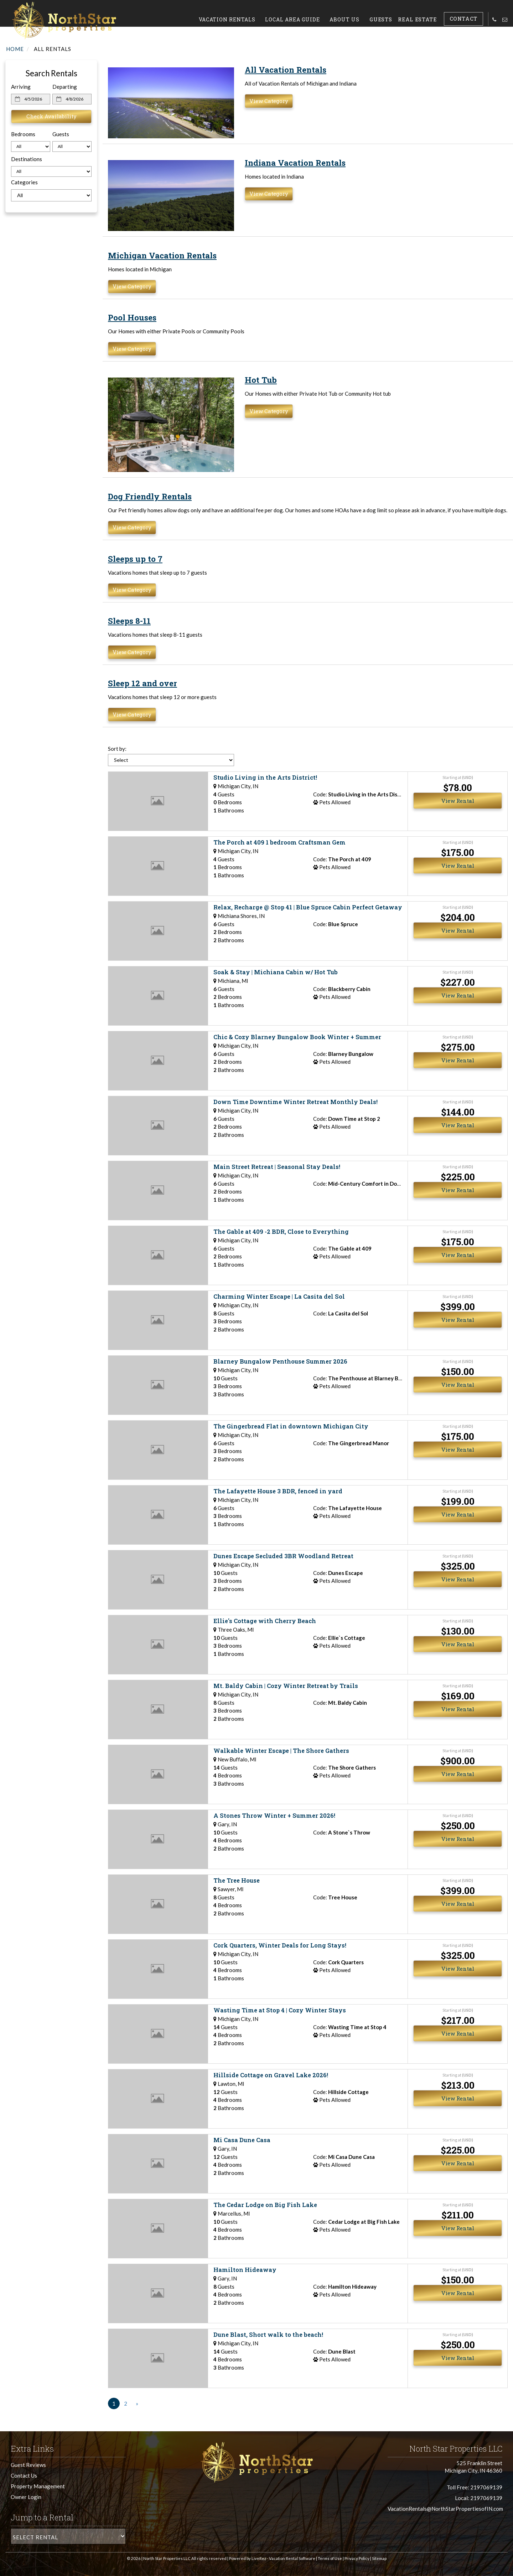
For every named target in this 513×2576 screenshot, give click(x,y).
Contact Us (24, 2475)
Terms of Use (330, 2558)
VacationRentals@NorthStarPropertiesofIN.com (445, 2508)
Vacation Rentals (236, 19)
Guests (387, 19)
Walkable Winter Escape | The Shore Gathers (281, 1750)
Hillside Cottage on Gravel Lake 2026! (270, 2075)
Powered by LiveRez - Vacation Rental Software (272, 2558)
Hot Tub (261, 379)
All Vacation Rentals (285, 69)
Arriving (21, 86)
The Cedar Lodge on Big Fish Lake (265, 2204)
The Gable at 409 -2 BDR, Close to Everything (281, 1231)
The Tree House (236, 1880)
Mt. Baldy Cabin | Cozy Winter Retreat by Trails (285, 1685)
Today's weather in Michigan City (42, 303)
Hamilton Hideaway (244, 2269)
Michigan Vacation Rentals (162, 255)
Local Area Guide (302, 19)
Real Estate (422, 19)
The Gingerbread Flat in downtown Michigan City (290, 1426)
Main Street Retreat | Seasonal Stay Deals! (276, 1166)
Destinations (26, 159)
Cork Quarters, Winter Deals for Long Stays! (279, 1945)
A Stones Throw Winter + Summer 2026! (274, 1815)
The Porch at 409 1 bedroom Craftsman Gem (279, 842)
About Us (353, 19)
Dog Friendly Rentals (150, 496)
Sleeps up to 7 (135, 558)
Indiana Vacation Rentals (295, 162)
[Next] (137, 2403)
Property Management (38, 2486)
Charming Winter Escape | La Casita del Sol (279, 1296)
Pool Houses (132, 317)
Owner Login (26, 2497)
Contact (465, 18)
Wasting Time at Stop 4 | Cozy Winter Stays (279, 2010)
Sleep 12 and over (142, 683)
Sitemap (379, 2558)
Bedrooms (23, 134)
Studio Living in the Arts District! (265, 777)
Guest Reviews (28, 2465)
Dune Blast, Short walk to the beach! (268, 2334)
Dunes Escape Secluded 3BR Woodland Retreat (283, 1556)
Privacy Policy (356, 2558)
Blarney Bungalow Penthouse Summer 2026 (280, 1361)
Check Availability (51, 116)
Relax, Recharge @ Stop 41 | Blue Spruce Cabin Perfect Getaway (307, 907)
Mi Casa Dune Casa (241, 2140)
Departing (64, 86)
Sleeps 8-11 (129, 620)
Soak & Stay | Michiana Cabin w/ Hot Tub (275, 972)
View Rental (457, 800)
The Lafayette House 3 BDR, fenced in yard (277, 1491)
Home (15, 49)
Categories (24, 182)
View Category (268, 100)
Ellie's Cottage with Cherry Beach (264, 1621)
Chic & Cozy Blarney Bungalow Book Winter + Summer (297, 1037)
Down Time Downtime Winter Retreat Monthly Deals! (295, 1101)
